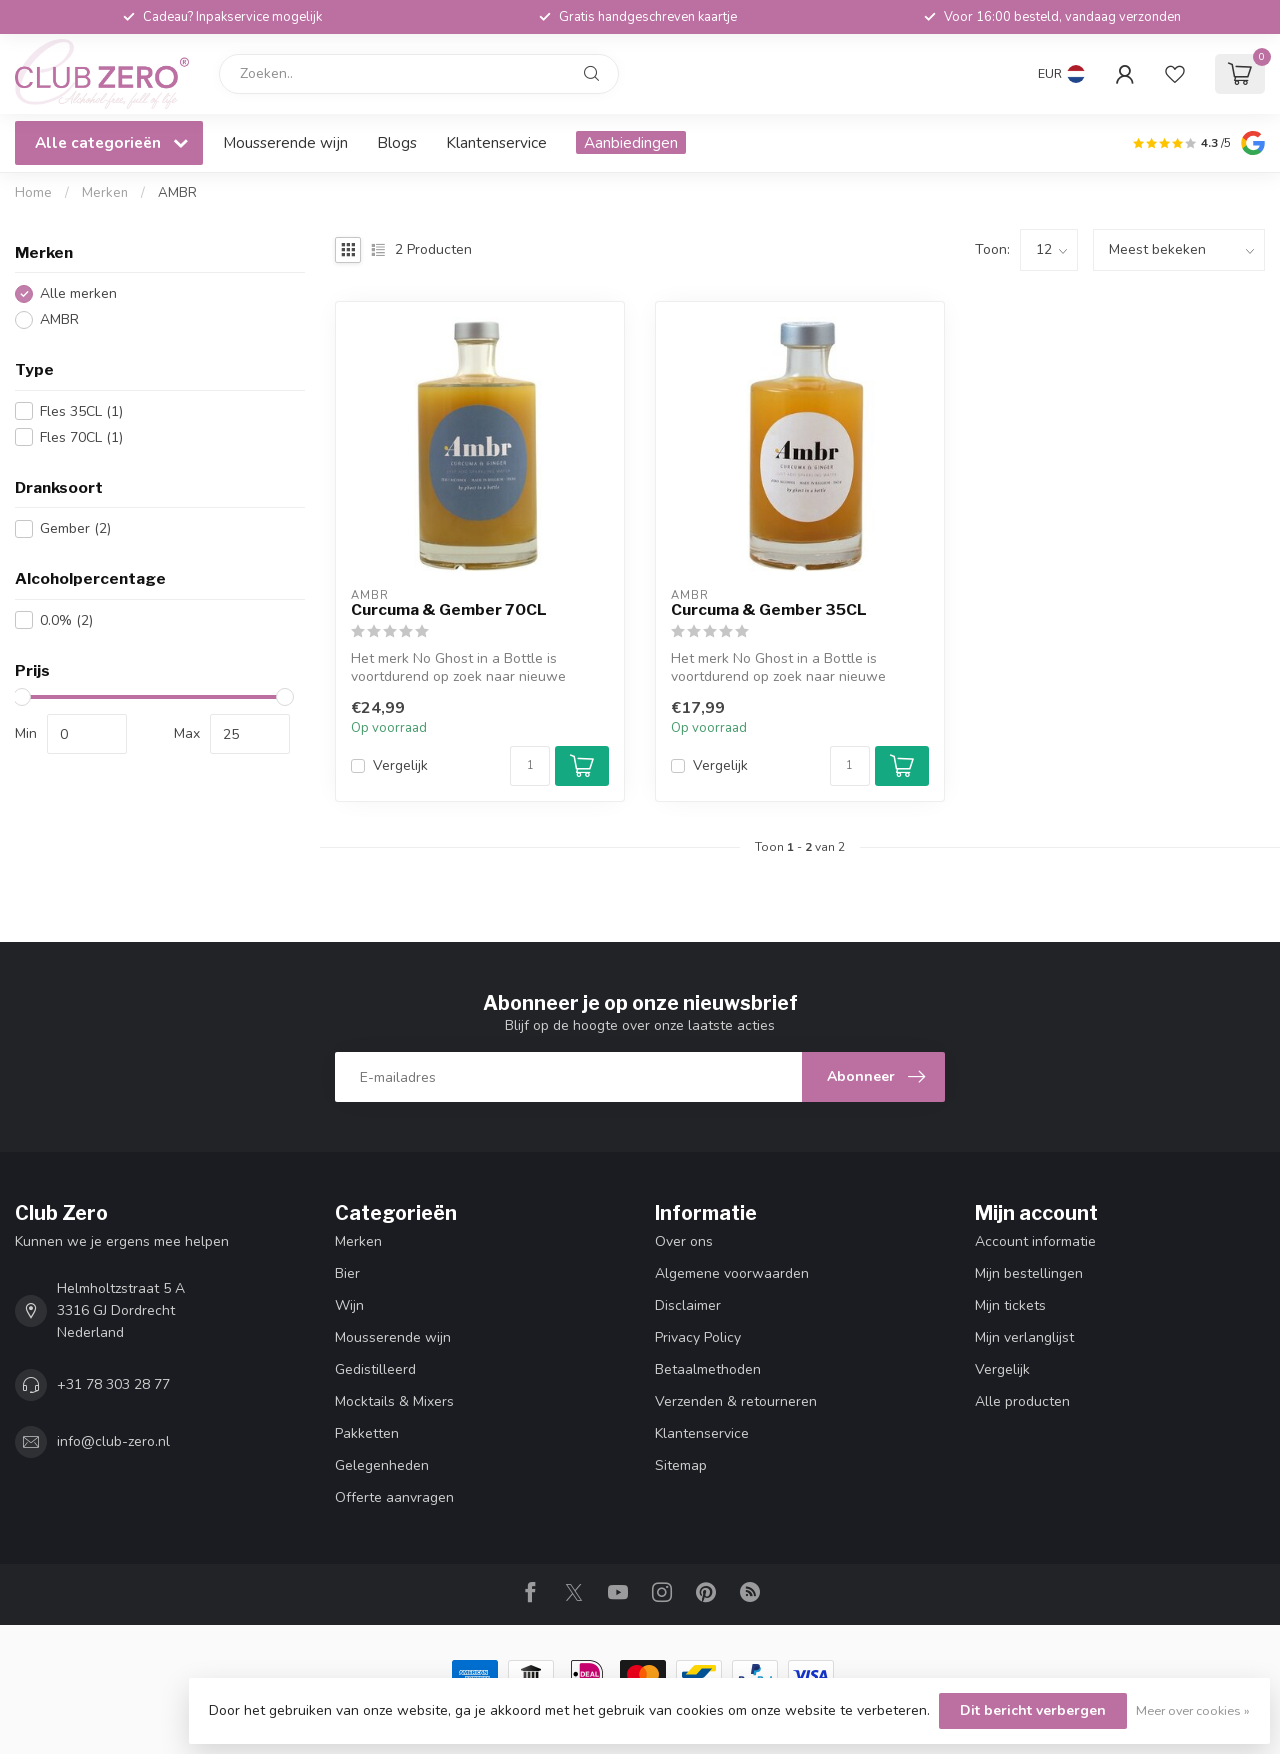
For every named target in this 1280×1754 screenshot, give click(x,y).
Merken (105, 193)
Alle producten (1022, 1401)
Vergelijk (400, 765)
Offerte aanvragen (394, 1497)
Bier (347, 1273)
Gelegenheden (382, 1465)
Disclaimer (688, 1305)
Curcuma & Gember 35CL (769, 610)
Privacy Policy (698, 1337)
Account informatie (1035, 1241)
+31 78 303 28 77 (113, 1384)
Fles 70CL (81, 437)
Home (33, 193)
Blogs (397, 142)
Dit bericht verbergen (1033, 1710)
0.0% (66, 620)
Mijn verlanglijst (1024, 1337)
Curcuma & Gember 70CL (449, 610)
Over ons (684, 1241)
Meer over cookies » (1193, 1710)
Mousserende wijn (285, 142)
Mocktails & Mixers (394, 1401)
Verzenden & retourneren (736, 1401)
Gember (75, 528)
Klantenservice (496, 142)
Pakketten (367, 1433)
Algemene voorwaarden (732, 1273)
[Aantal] (530, 766)
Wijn (349, 1305)
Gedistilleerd (375, 1369)
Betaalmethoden (708, 1369)
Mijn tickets (1010, 1305)
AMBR (177, 193)
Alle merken (78, 293)
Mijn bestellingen (1029, 1273)
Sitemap (681, 1465)
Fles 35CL (81, 411)
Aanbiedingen (631, 142)
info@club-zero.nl (113, 1441)
